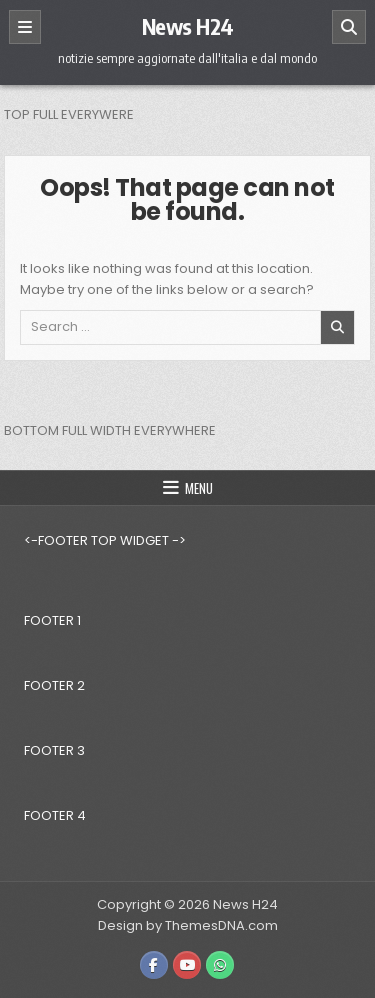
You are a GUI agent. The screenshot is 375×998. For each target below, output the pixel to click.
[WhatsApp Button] (220, 965)
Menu (199, 488)
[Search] (349, 27)
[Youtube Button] (187, 965)
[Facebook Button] (154, 965)
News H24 (188, 26)
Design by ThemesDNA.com (188, 925)
